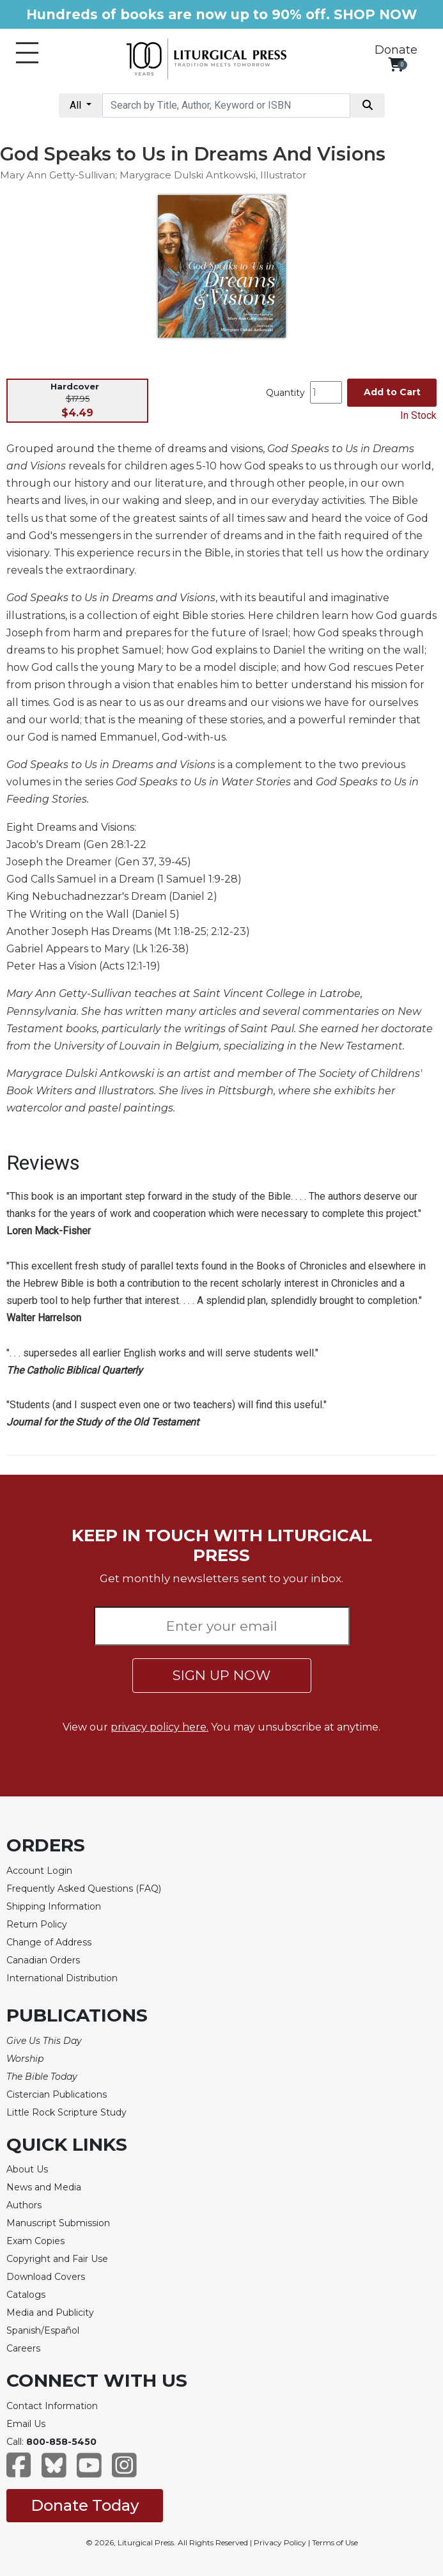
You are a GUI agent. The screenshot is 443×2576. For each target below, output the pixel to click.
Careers (23, 2348)
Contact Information (52, 2406)
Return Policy (36, 1924)
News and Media (43, 2187)
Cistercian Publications (56, 2094)
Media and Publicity (50, 2312)
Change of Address (48, 1942)
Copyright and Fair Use (57, 2259)
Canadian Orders (43, 1960)
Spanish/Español (42, 2330)
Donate (396, 50)
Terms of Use (335, 2542)
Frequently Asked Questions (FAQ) (83, 1888)
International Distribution (62, 1978)
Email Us (25, 2424)
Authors (24, 2205)
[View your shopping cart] (396, 64)
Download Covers (45, 2276)
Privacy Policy (280, 2542)
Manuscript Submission (58, 2223)
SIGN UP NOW (221, 1675)
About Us (27, 2169)
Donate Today (85, 2505)
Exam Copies (35, 2241)
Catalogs (25, 2294)
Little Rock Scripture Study (66, 2112)
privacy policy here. (159, 1727)
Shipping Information (53, 1906)
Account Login (39, 1870)
